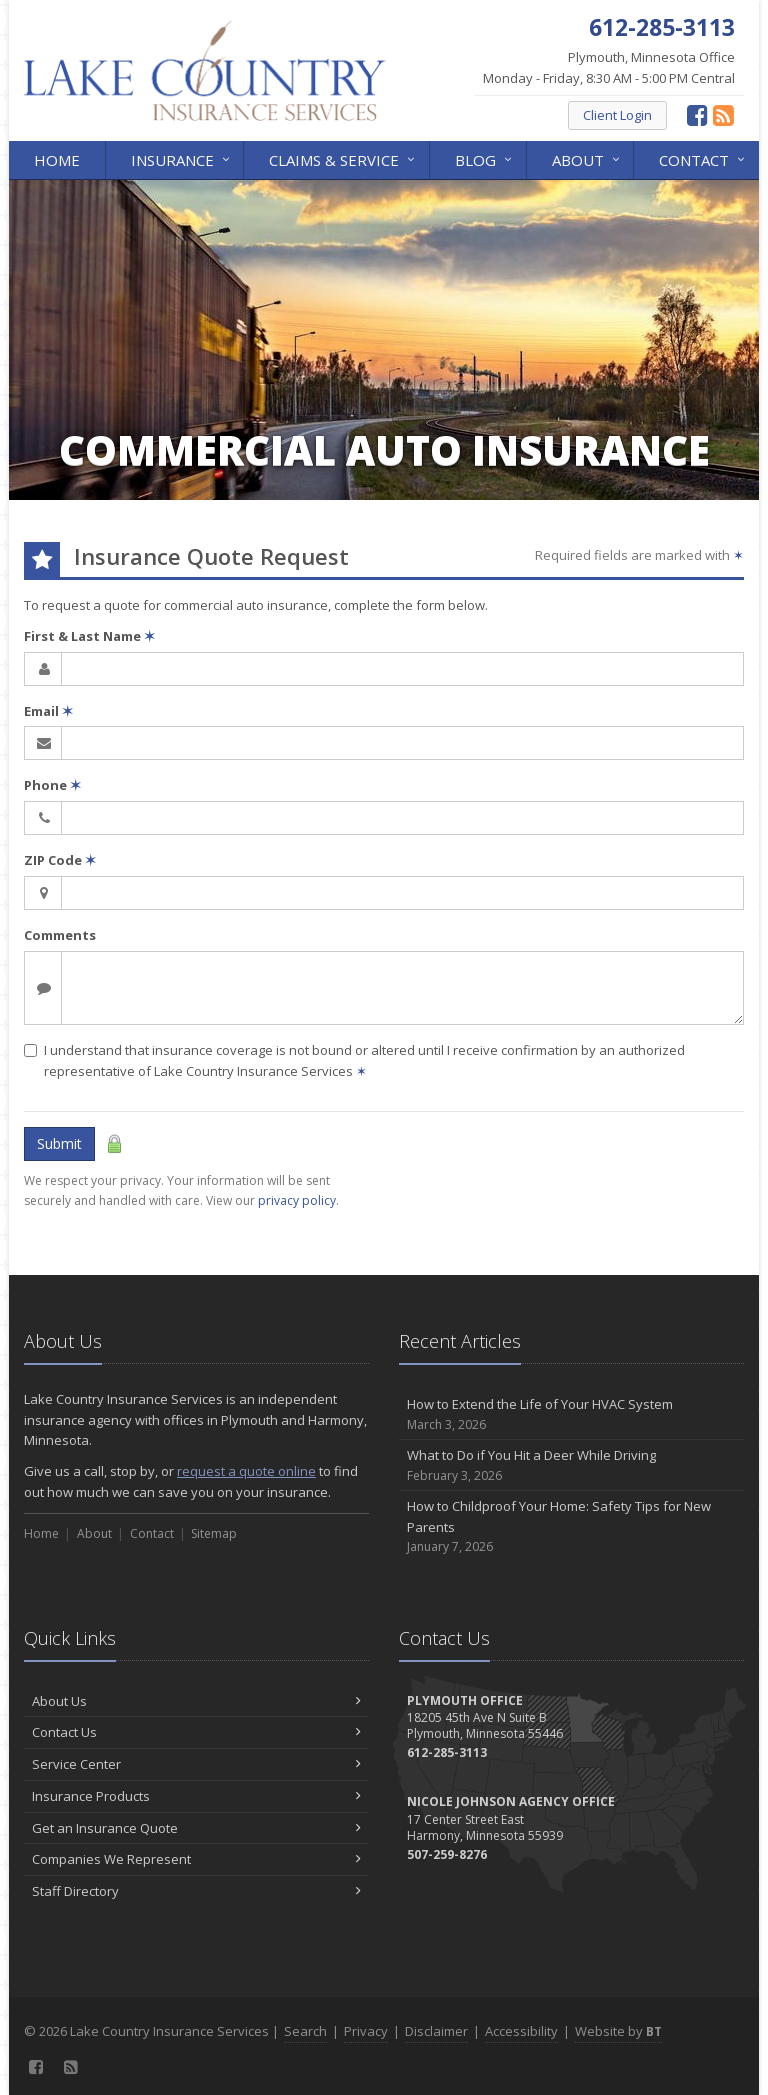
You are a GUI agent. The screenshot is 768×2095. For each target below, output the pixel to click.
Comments (60, 935)
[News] (723, 114)
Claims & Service (343, 158)
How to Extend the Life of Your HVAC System (571, 1414)
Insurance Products (196, 1796)
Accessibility (521, 2031)
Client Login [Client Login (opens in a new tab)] (617, 115)
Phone (52, 785)
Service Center (196, 1764)
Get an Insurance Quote (196, 1828)
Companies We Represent (196, 1859)
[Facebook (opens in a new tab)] (697, 114)
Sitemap (214, 1533)
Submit (59, 1143)
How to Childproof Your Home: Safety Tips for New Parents (571, 1527)
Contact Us (196, 1732)
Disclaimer (436, 2031)
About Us (196, 1701)
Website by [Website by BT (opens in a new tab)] (618, 2031)
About (587, 158)
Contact (703, 158)
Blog (485, 158)
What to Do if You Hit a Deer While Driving (571, 1465)
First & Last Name (89, 636)
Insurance (182, 158)
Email (48, 711)
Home (57, 160)
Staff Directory (196, 1891)
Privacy (366, 2031)
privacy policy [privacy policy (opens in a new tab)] (297, 1200)
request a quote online (246, 1471)
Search (305, 2031)
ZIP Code (60, 860)
